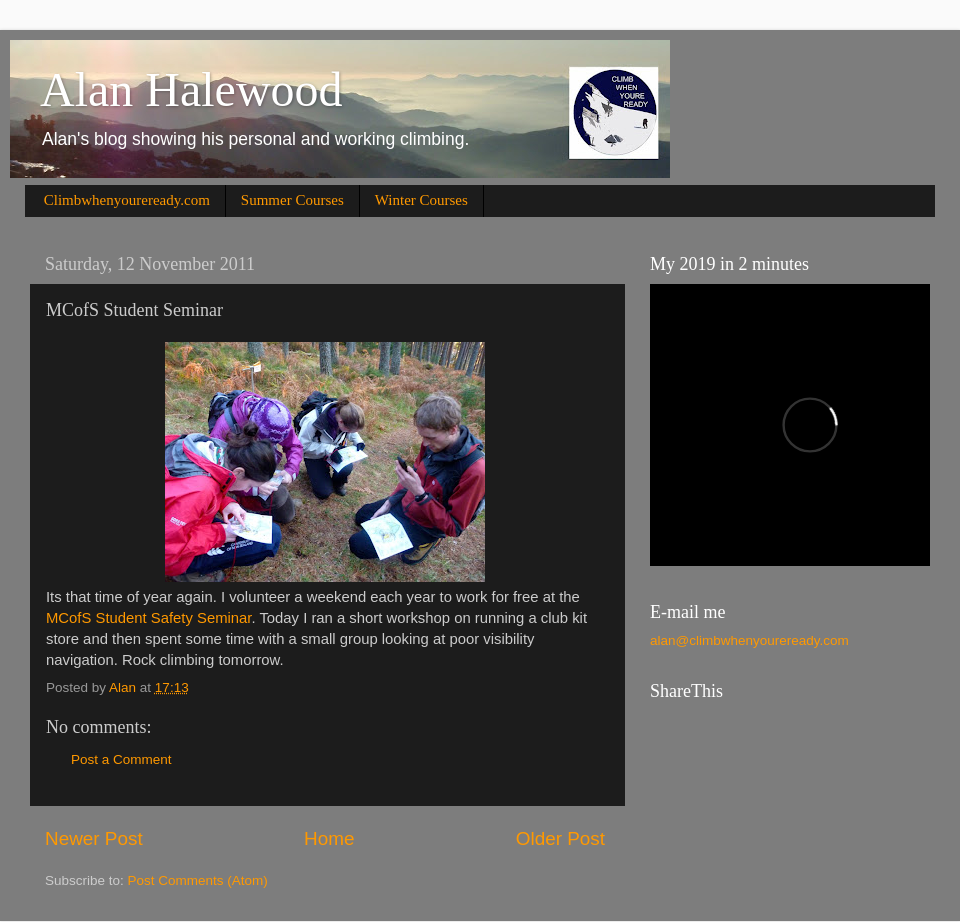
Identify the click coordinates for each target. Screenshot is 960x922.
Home (329, 838)
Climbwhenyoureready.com (127, 200)
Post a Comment (121, 759)
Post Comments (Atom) (198, 880)
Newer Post (94, 838)
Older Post (560, 838)
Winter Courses (421, 200)
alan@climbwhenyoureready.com (749, 640)
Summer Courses (292, 200)
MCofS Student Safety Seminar (148, 618)
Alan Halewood (191, 89)
